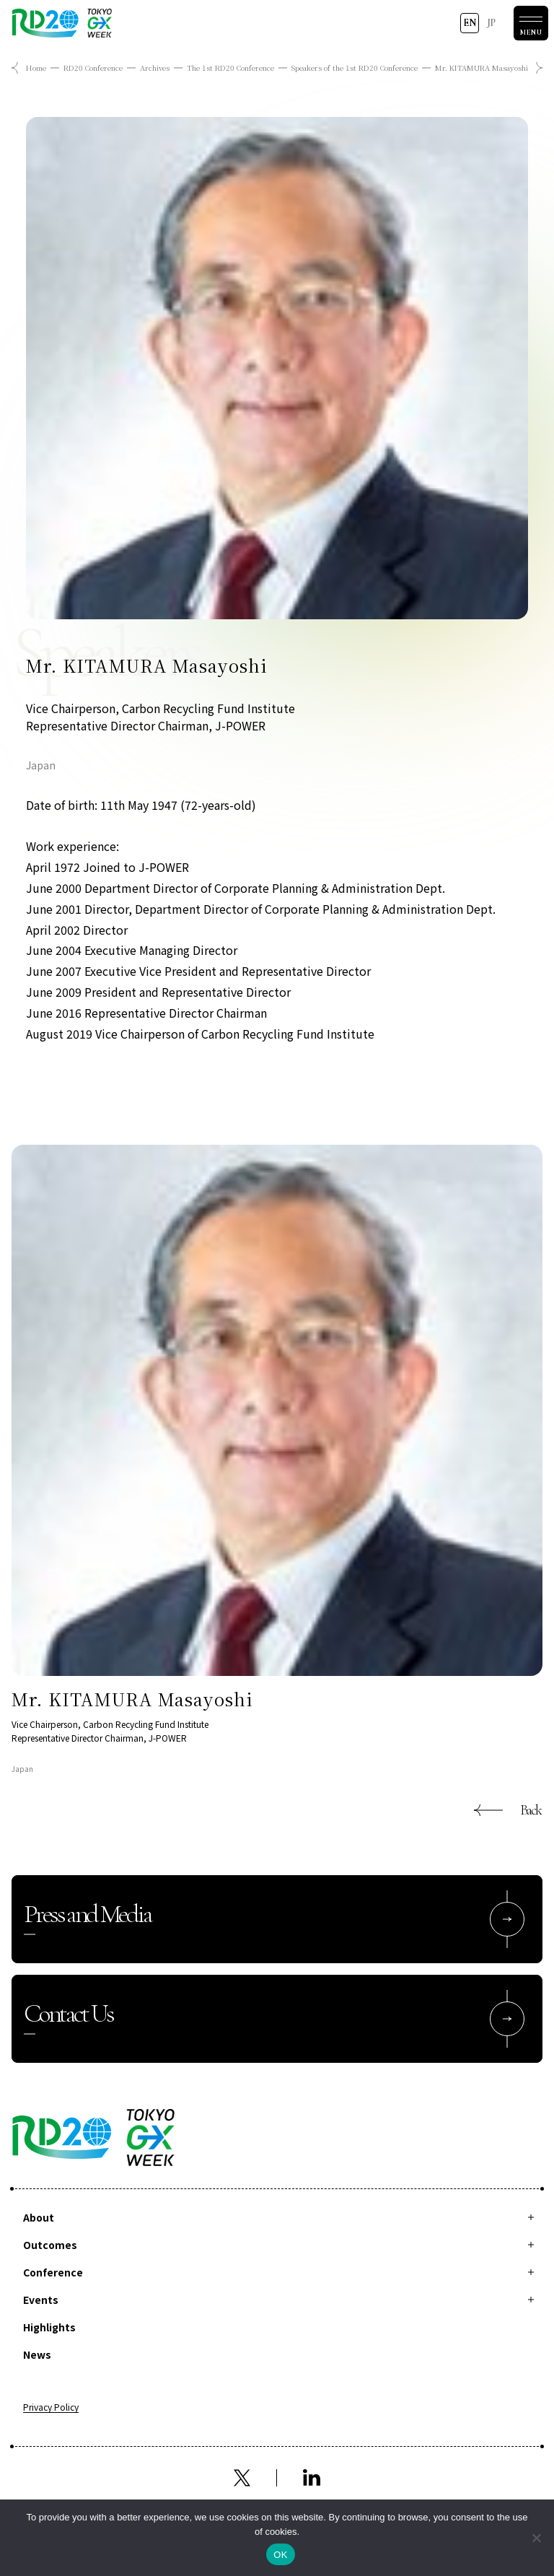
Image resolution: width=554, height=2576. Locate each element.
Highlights (49, 2327)
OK (280, 2554)
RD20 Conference (93, 67)
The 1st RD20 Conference (230, 67)
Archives (155, 67)
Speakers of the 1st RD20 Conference (354, 67)
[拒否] (536, 2538)
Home (36, 67)
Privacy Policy (51, 2408)
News (37, 2354)
